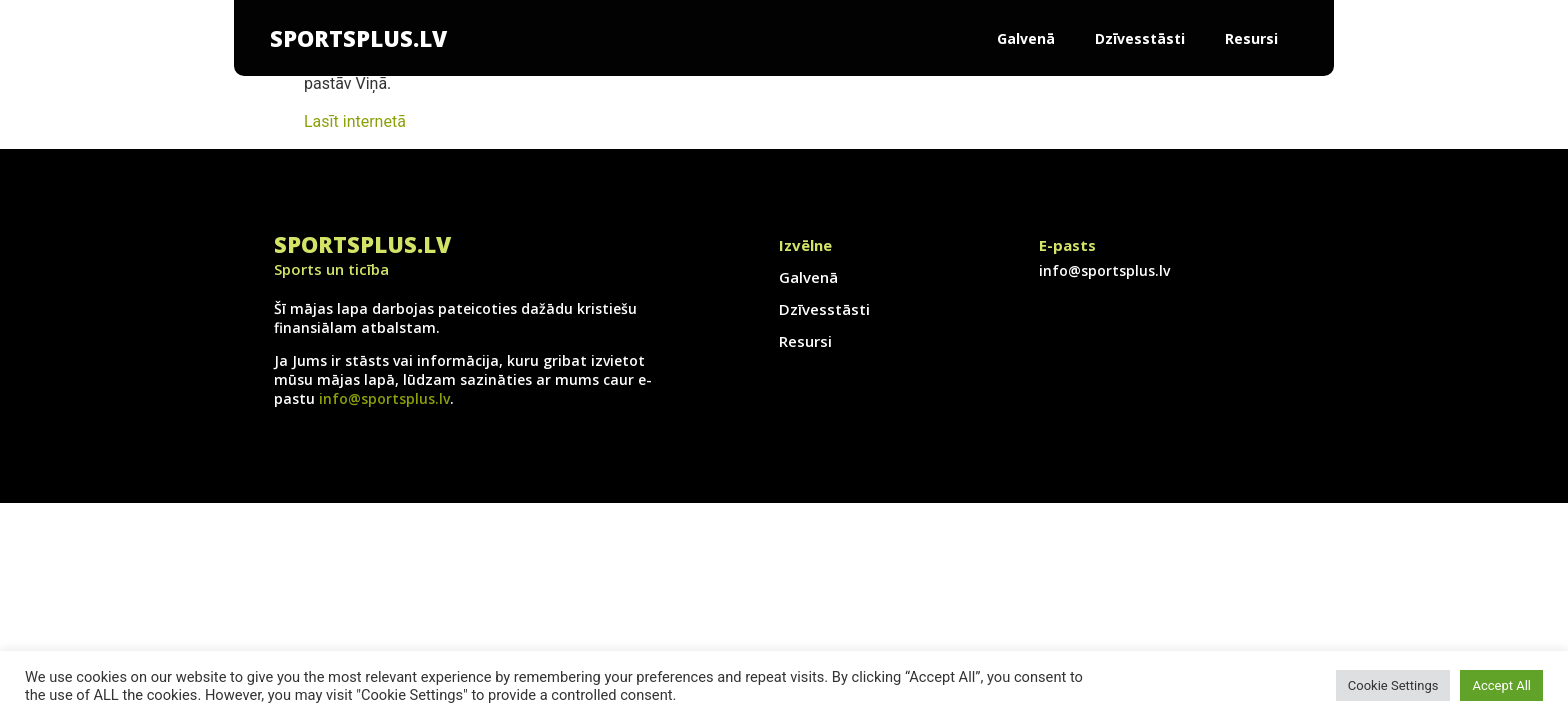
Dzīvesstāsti (1140, 38)
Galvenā (1026, 38)
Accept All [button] (1501, 685)
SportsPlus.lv (358, 38)
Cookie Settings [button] (1393, 685)
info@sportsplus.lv (384, 398)
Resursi (1251, 38)
